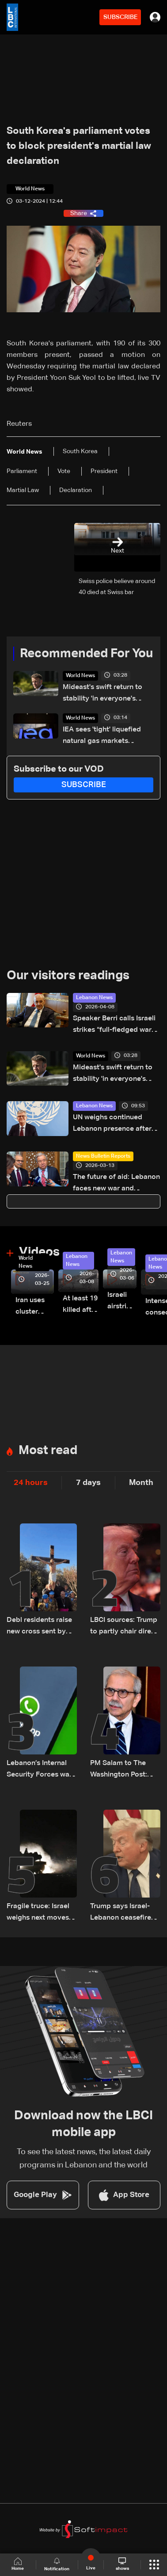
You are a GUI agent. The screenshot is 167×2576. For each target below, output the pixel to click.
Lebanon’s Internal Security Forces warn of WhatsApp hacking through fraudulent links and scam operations (41, 1770)
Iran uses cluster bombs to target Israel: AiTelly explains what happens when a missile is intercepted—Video (34, 1307)
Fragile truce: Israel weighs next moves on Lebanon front (38, 1913)
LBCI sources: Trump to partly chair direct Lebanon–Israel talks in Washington (124, 1627)
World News (80, 675)
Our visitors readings (68, 976)
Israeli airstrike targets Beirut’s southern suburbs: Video (122, 1302)
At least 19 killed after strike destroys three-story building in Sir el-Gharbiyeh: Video (81, 1305)
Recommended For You (86, 654)
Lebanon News (94, 997)
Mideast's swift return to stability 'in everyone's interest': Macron (102, 694)
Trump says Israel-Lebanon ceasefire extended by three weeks (120, 1913)
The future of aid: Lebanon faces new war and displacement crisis (116, 1184)
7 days (88, 1483)
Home (17, 2564)
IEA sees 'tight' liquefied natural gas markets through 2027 (102, 736)
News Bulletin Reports (103, 1156)
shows (122, 2564)
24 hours (31, 1483)
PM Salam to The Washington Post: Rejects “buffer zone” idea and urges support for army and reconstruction (125, 1770)
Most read (48, 1450)
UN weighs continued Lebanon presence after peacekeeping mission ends (112, 1124)
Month (141, 1483)
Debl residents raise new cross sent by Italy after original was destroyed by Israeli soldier (39, 1627)
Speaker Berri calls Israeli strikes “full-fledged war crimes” (114, 1025)
